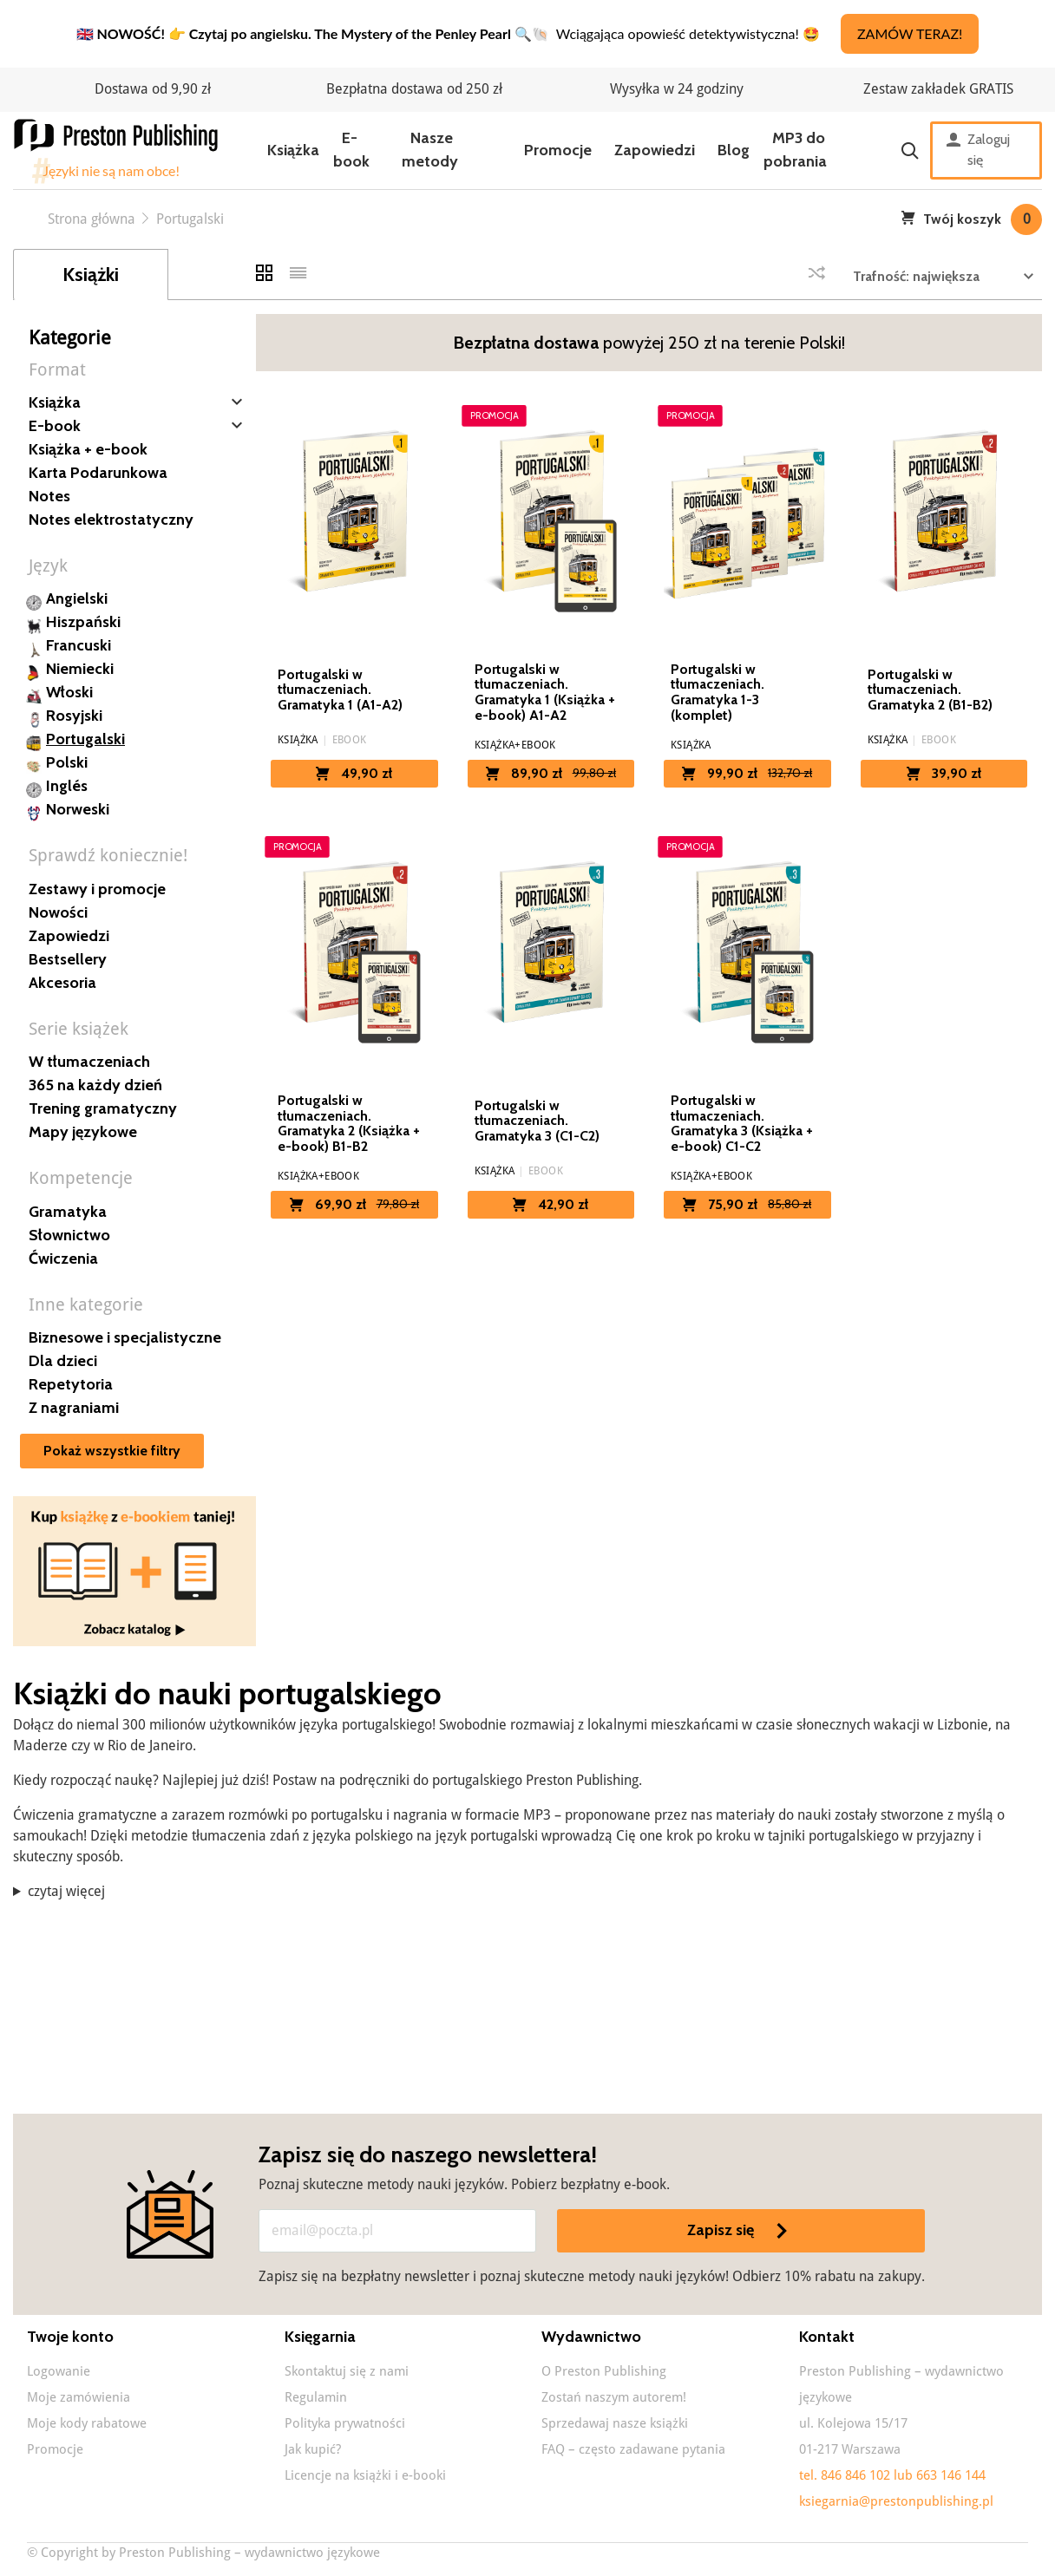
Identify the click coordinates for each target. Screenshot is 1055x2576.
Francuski (78, 645)
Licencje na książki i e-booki (365, 2475)
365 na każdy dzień (95, 1085)
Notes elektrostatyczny (111, 519)
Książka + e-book (88, 449)
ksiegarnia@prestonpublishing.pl (896, 2501)
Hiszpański (83, 621)
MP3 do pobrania (795, 149)
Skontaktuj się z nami (347, 2371)
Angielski (77, 598)
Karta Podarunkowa (98, 472)
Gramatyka (68, 1211)
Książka (293, 150)
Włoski (69, 692)
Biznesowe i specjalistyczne (125, 1337)
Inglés (67, 785)
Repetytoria (71, 1384)
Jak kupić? (313, 2449)
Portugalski (85, 739)
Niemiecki (80, 668)
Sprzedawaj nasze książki (614, 2423)
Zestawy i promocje (97, 889)
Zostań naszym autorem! (613, 2397)
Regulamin (316, 2397)
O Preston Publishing (603, 2371)
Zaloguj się (978, 150)
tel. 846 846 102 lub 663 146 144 (892, 2475)
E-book (351, 149)
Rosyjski (74, 715)
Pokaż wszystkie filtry (111, 1450)
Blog (734, 150)
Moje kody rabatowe (87, 2423)
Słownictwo (69, 1235)
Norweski (77, 809)
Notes (49, 496)
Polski (67, 762)
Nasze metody (430, 149)
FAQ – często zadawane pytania (633, 2449)
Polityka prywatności (345, 2423)
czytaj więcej (66, 1891)
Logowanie (58, 2371)
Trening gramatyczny (103, 1108)
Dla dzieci (63, 1360)
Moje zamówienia (78, 2397)
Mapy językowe (83, 1131)
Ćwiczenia (63, 1258)
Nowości (58, 912)
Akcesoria (62, 982)
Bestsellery (68, 959)
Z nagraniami (74, 1407)
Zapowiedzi (654, 150)
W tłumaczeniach (89, 1061)
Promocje (558, 150)
